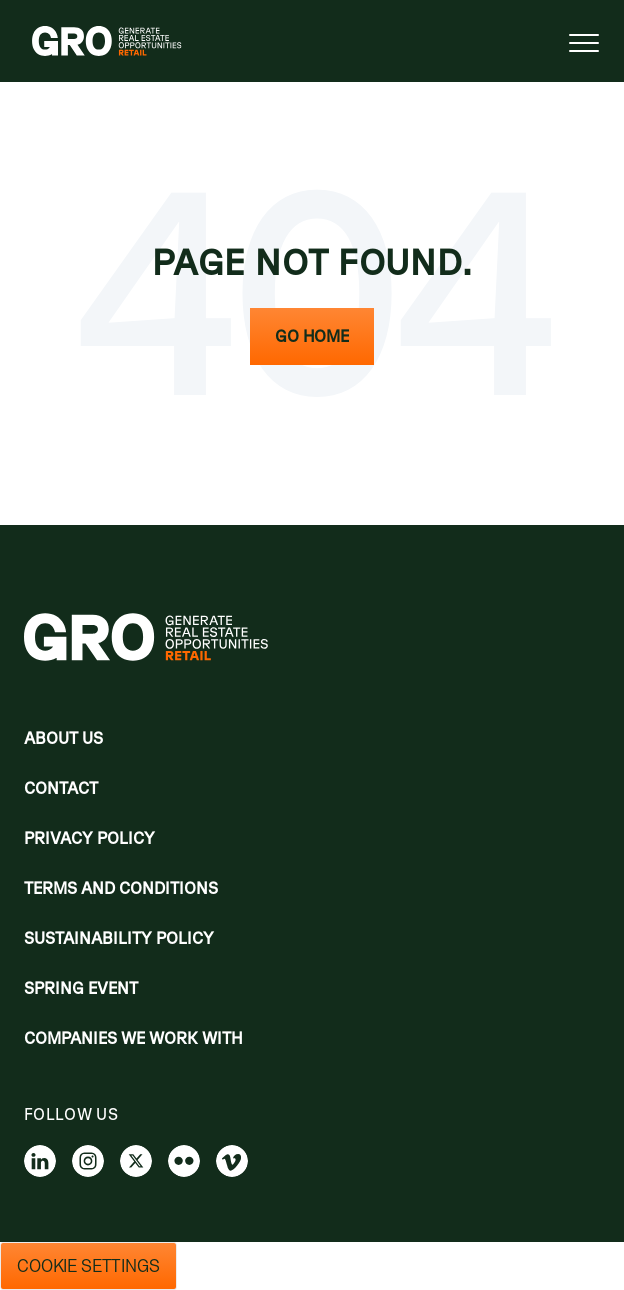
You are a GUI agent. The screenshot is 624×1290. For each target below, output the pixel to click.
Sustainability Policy (119, 938)
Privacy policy (89, 838)
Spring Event (81, 988)
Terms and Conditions (121, 888)
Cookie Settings (88, 1266)
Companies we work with (133, 1038)
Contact (61, 788)
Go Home (312, 336)
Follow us (71, 1114)
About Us (63, 738)
